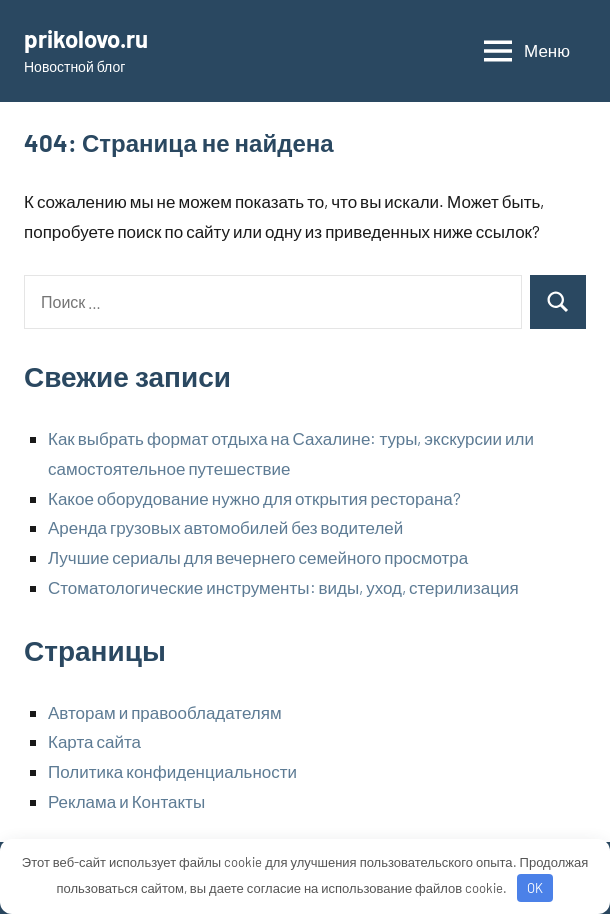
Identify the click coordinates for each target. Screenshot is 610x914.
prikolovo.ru (86, 38)
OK (535, 888)
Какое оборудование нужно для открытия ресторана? (254, 498)
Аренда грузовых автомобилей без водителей (225, 527)
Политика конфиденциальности (172, 771)
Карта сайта (94, 741)
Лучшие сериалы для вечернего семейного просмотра (258, 557)
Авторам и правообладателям (165, 712)
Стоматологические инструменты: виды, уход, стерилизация (283, 587)
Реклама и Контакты (126, 801)
